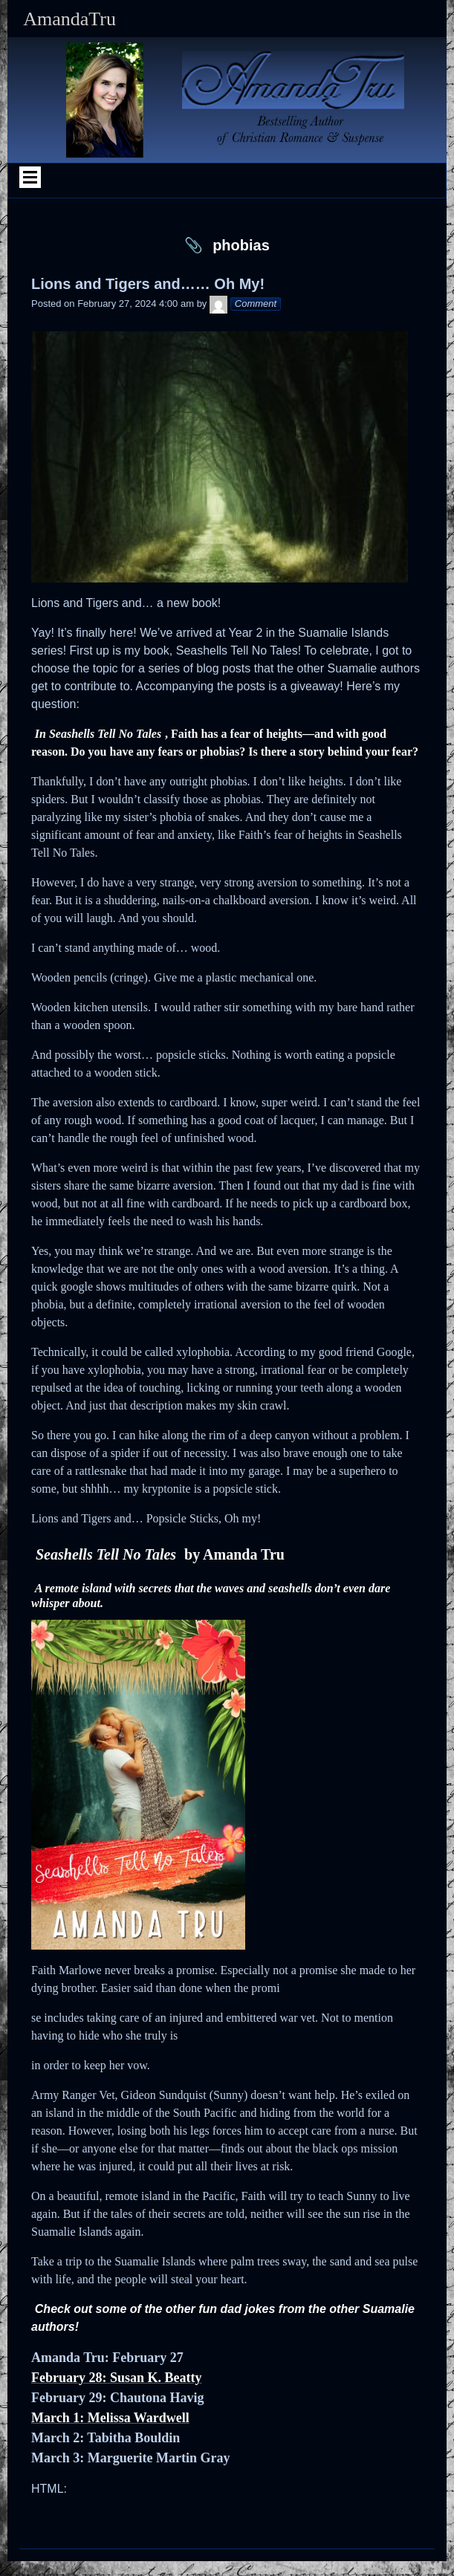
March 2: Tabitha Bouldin (105, 2437)
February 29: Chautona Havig (117, 2397)
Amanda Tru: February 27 (107, 2357)
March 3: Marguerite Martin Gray (130, 2457)
